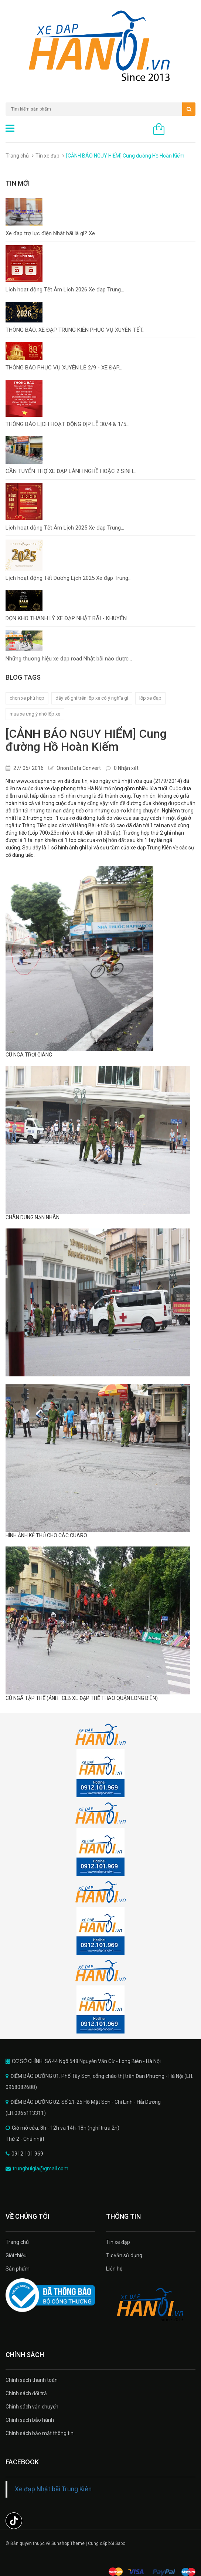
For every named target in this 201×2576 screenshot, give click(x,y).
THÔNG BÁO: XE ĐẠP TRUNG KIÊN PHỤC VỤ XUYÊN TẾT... (76, 330)
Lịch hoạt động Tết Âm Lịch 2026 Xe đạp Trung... (65, 289)
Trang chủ (17, 156)
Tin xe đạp (47, 156)
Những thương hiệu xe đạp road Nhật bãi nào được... (69, 658)
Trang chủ (17, 2242)
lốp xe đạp (150, 698)
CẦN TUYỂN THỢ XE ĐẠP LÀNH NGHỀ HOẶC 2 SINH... (71, 471)
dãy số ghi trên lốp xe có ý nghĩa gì (91, 698)
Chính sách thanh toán (32, 2380)
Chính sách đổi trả (26, 2393)
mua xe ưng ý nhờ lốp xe (35, 714)
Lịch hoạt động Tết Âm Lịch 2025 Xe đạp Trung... (65, 527)
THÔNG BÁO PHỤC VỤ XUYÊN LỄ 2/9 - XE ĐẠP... (64, 367)
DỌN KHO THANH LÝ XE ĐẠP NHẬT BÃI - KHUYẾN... (68, 618)
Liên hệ (114, 2269)
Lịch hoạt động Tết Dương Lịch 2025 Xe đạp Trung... (69, 578)
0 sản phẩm (181, 130)
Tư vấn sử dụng (124, 2255)
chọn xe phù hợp (27, 698)
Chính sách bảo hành (30, 2420)
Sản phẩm (18, 2269)
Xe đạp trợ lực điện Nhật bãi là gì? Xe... (52, 233)
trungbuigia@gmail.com (40, 2168)
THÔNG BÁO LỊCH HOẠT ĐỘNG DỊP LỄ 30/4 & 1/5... (67, 424)
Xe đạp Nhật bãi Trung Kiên (53, 2489)
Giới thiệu (16, 2255)
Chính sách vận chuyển (32, 2407)
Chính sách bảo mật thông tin (40, 2433)
